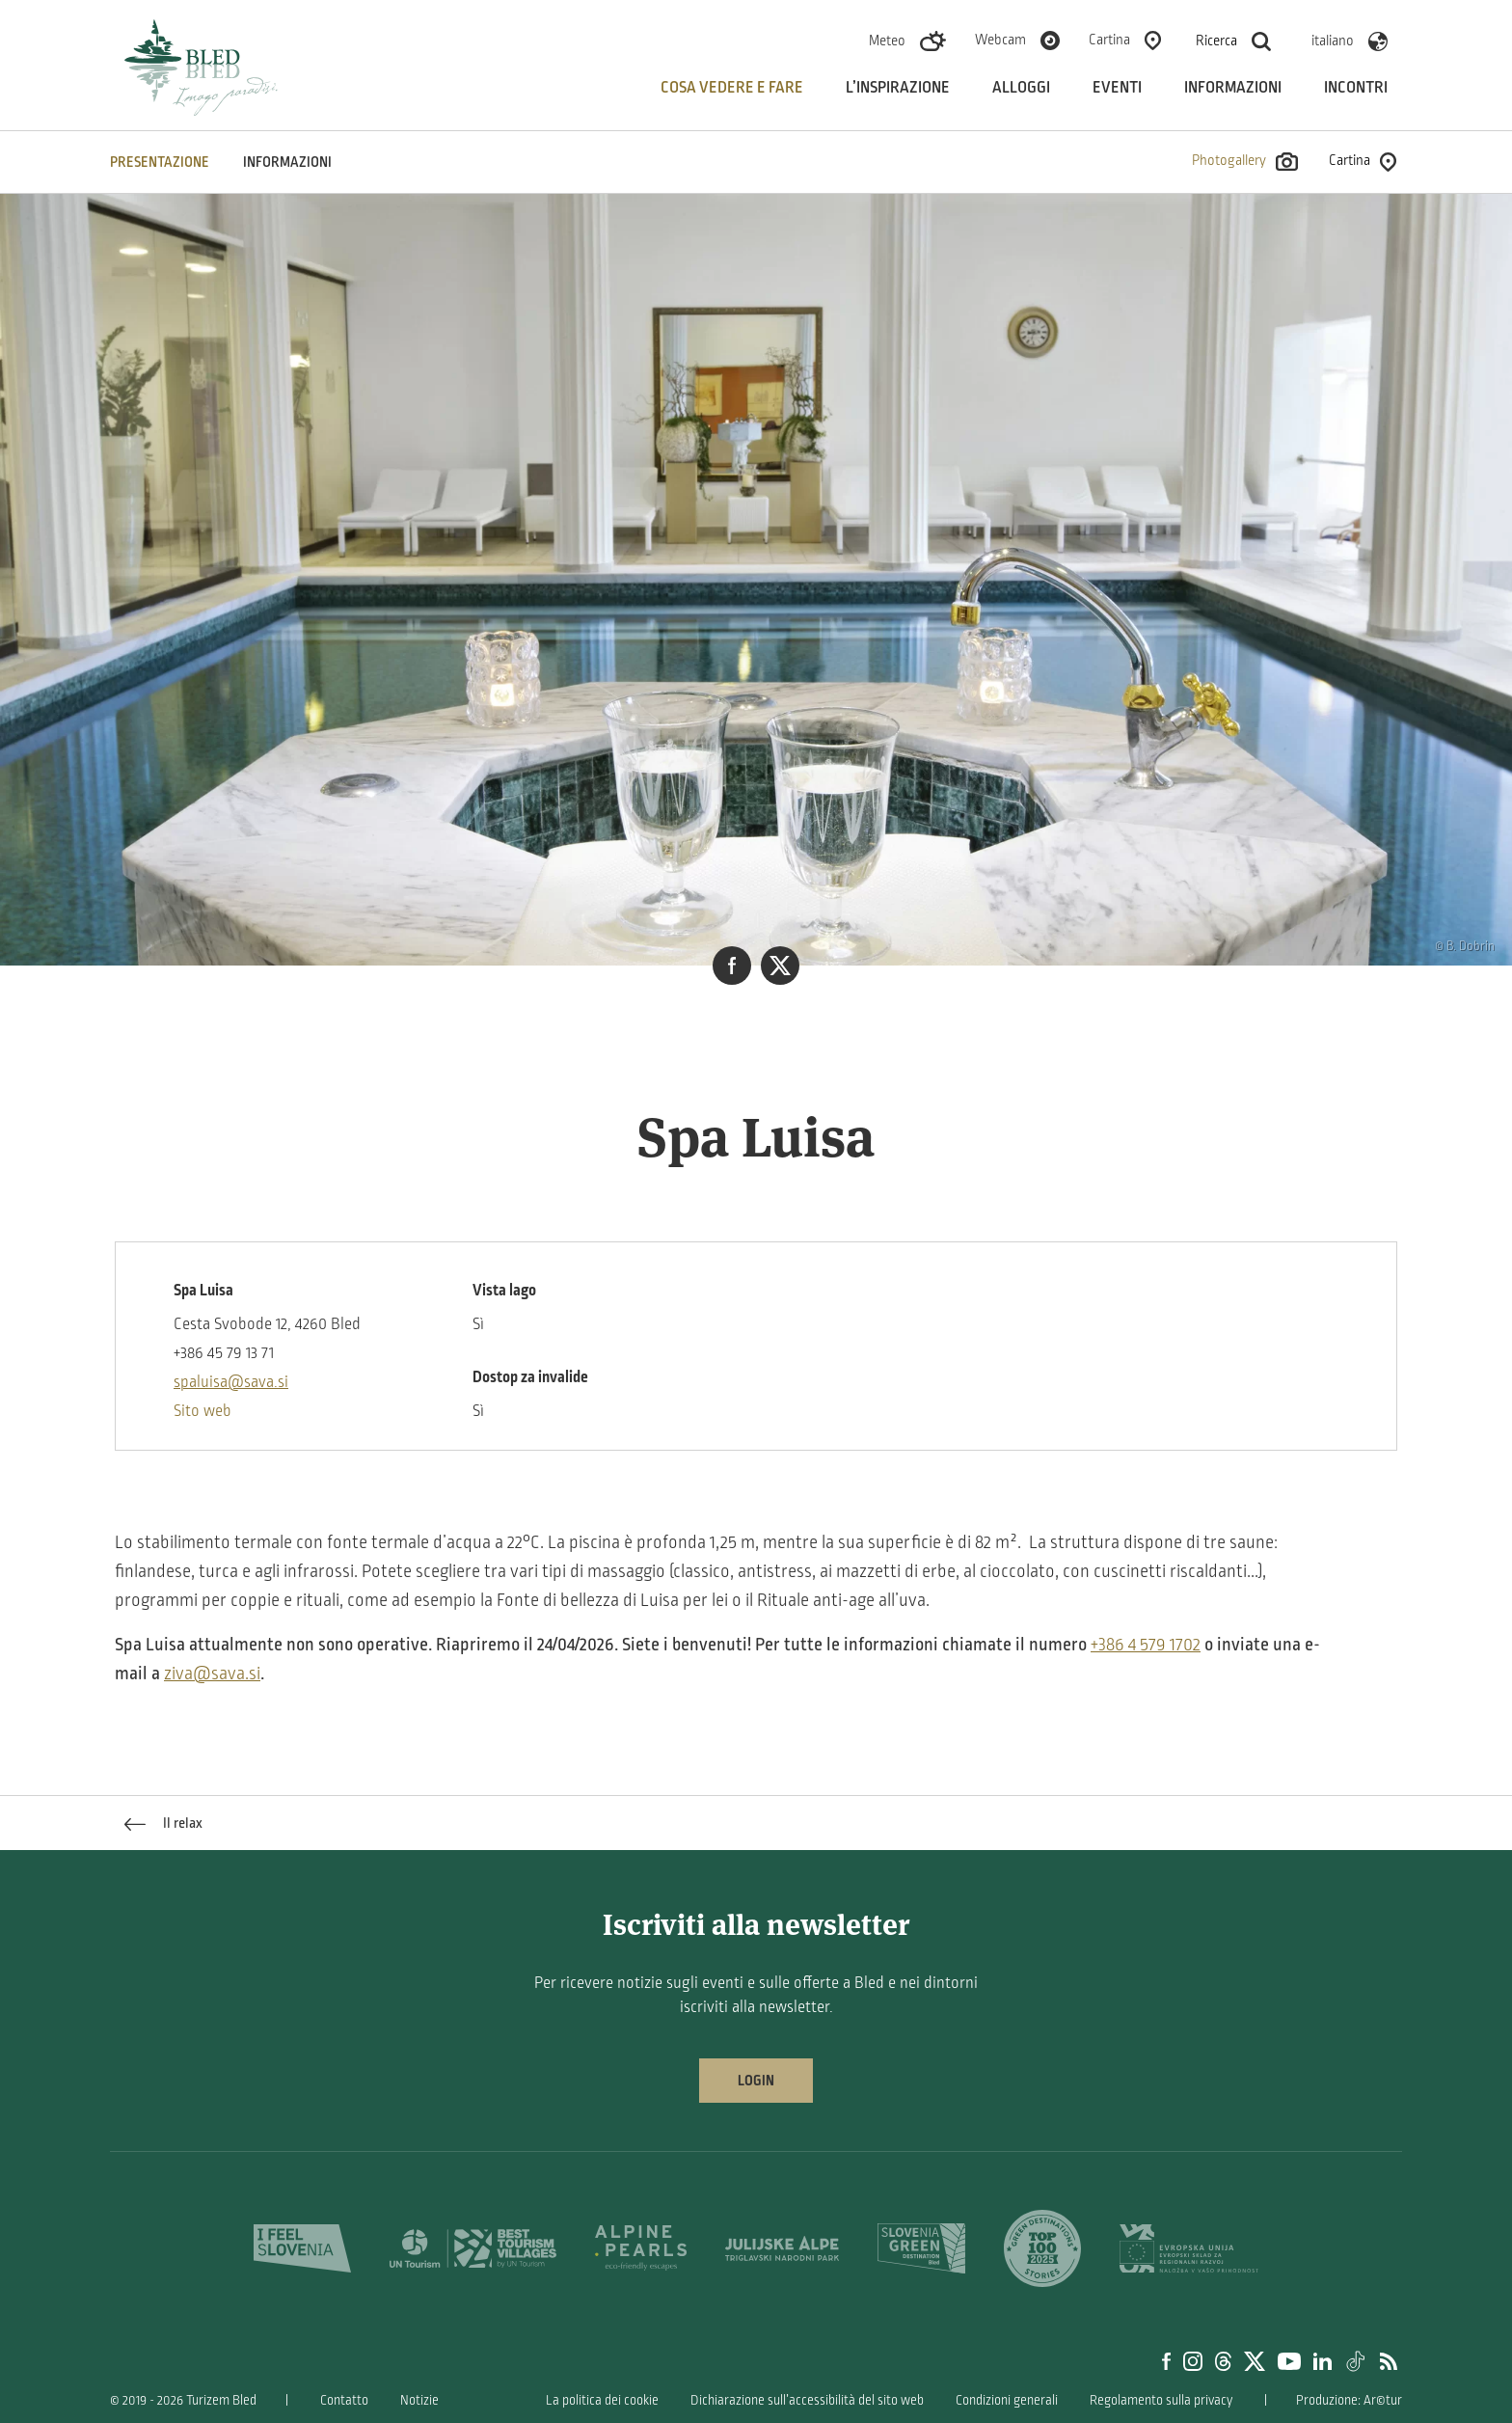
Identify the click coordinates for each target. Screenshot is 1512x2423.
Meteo (887, 40)
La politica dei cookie (602, 2400)
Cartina (1109, 39)
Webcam (1000, 39)
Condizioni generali (1007, 2400)
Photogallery (1245, 161)
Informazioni (1233, 87)
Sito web (202, 1411)
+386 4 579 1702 (1146, 1644)
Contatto (344, 2400)
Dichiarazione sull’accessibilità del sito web (807, 2400)
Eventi (1117, 87)
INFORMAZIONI (287, 162)
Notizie (419, 2400)
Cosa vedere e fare (732, 87)
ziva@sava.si (212, 1673)
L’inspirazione (898, 87)
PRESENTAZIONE (159, 162)
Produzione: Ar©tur (1349, 2400)
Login (756, 2080)
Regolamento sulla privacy (1161, 2400)
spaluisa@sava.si (231, 1382)
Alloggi (1021, 87)
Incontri (1356, 87)
